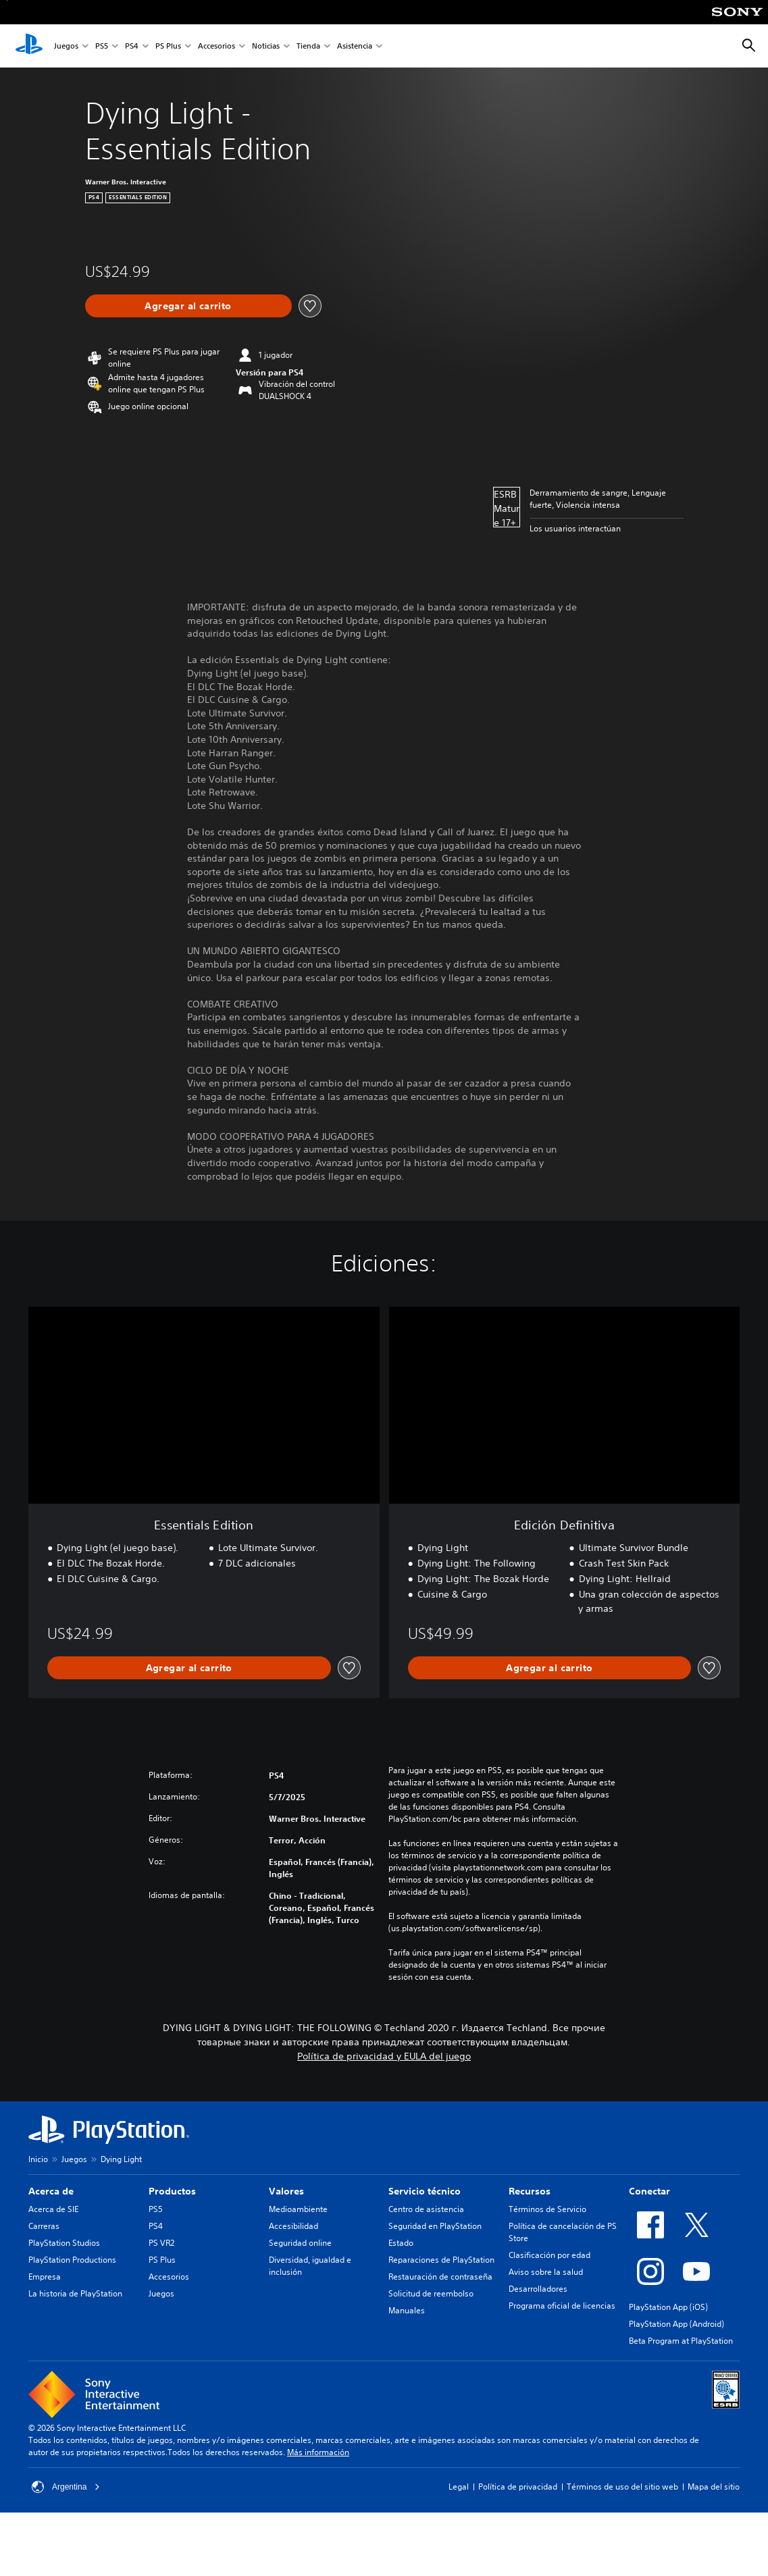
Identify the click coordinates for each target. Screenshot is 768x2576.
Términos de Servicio (547, 2209)
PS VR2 (161, 2243)
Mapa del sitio (714, 2486)
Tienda (308, 46)
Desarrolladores (538, 2288)
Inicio (38, 2159)
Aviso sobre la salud (546, 2272)
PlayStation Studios (64, 2243)
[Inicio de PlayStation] (29, 46)
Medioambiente (298, 2209)
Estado (400, 2243)
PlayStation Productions (72, 2259)
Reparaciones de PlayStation (441, 2259)
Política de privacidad (517, 2486)
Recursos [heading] (530, 2191)
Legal (459, 2486)
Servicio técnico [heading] (424, 2191)
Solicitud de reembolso (430, 2293)
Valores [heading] (286, 2191)
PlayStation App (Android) (676, 2324)
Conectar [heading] (649, 2191)
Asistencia (354, 46)
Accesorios (216, 46)
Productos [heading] (172, 2191)
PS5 (101, 46)
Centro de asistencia (426, 2209)
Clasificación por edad (549, 2255)
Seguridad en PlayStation (435, 2226)
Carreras (43, 2226)
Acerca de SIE (53, 2209)
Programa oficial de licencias (562, 2305)
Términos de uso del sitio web (622, 2486)
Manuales (406, 2310)
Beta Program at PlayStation (681, 2340)
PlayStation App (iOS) (668, 2307)
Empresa (44, 2276)
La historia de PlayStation (75, 2293)
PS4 (131, 46)
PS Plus (168, 46)
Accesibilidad (293, 2226)
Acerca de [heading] (51, 2191)
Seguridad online (300, 2243)
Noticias (266, 46)
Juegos (66, 46)
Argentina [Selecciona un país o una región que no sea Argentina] (65, 2486)
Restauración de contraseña (440, 2276)
